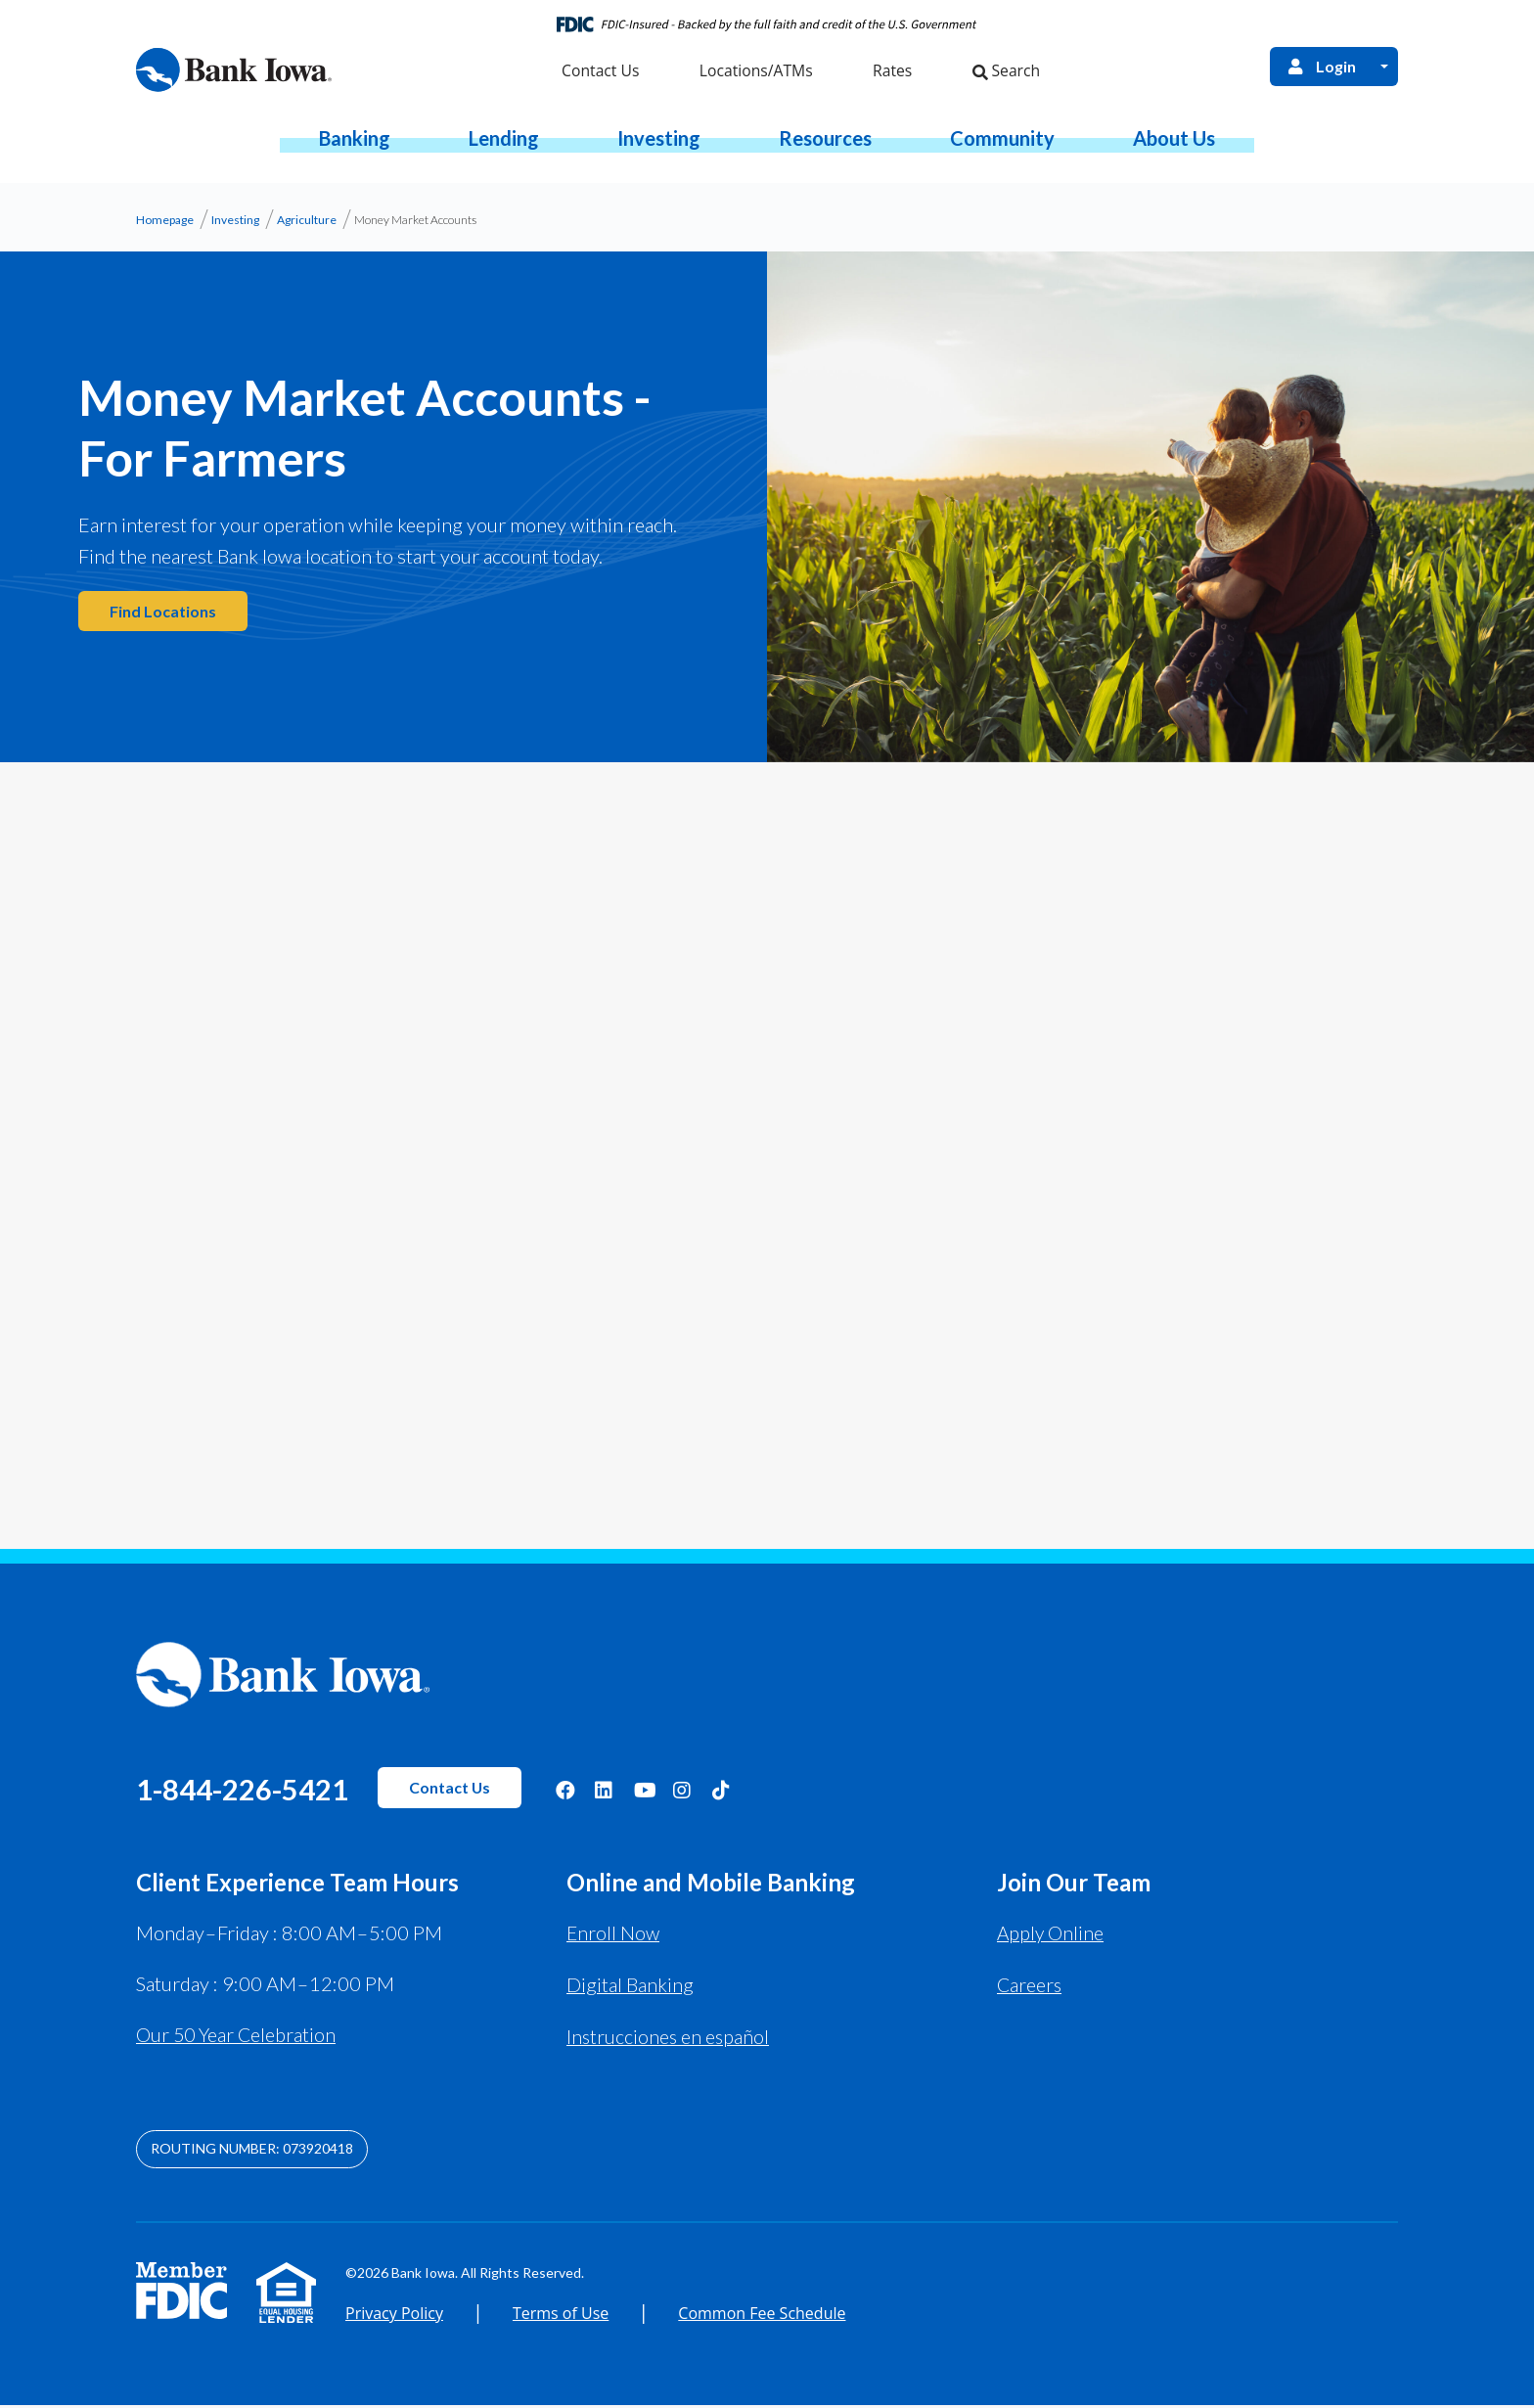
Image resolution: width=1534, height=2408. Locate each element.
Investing (235, 225)
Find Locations (164, 617)
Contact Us (493, 1792)
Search (1004, 75)
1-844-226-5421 (262, 1792)
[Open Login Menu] (1384, 69)
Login (1319, 68)
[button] (354, 144)
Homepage (165, 225)
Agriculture (307, 225)
